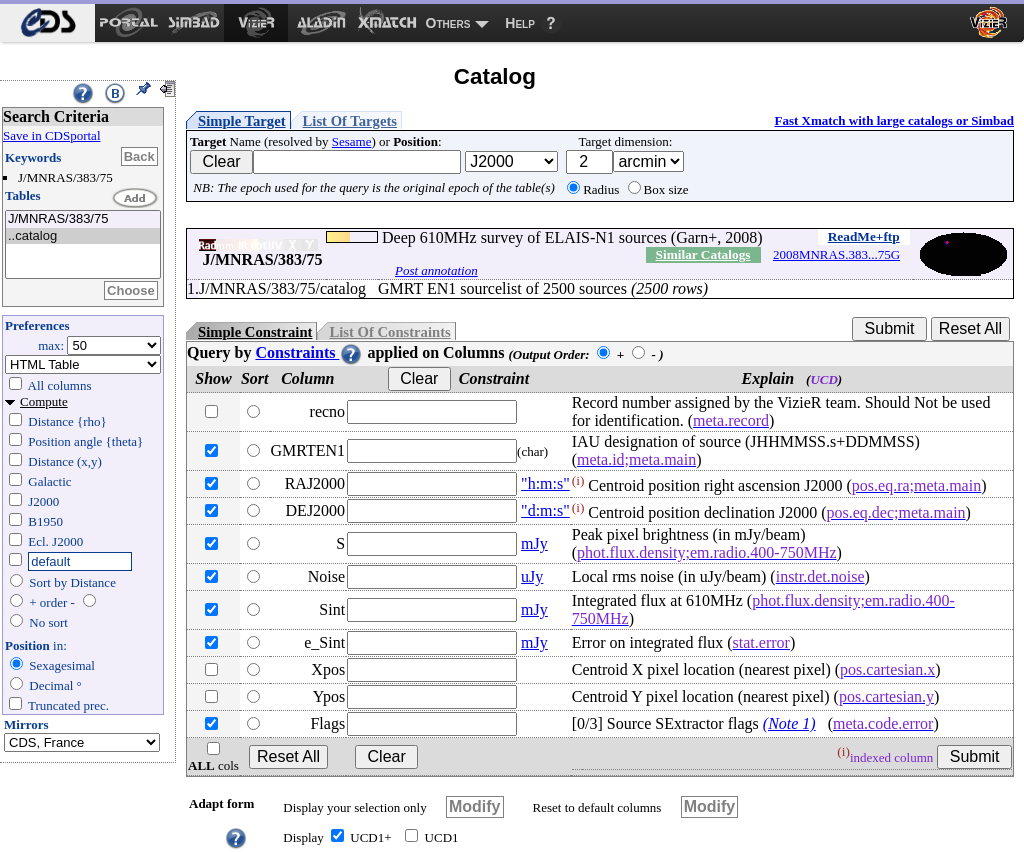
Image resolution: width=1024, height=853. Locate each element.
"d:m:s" (545, 510)
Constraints (309, 352)
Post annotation (436, 270)
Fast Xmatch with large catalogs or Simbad (894, 120)
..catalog (83, 236)
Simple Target (242, 121)
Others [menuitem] (448, 23)
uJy (532, 576)
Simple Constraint (255, 332)
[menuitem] (47, 23)
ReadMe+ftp (864, 236)
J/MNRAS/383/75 (83, 219)
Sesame (352, 141)
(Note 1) (789, 723)
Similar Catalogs (703, 254)
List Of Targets (350, 121)
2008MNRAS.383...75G (836, 254)
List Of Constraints (389, 332)
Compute (44, 401)
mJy (534, 543)
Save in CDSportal (52, 135)
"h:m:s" (545, 483)
